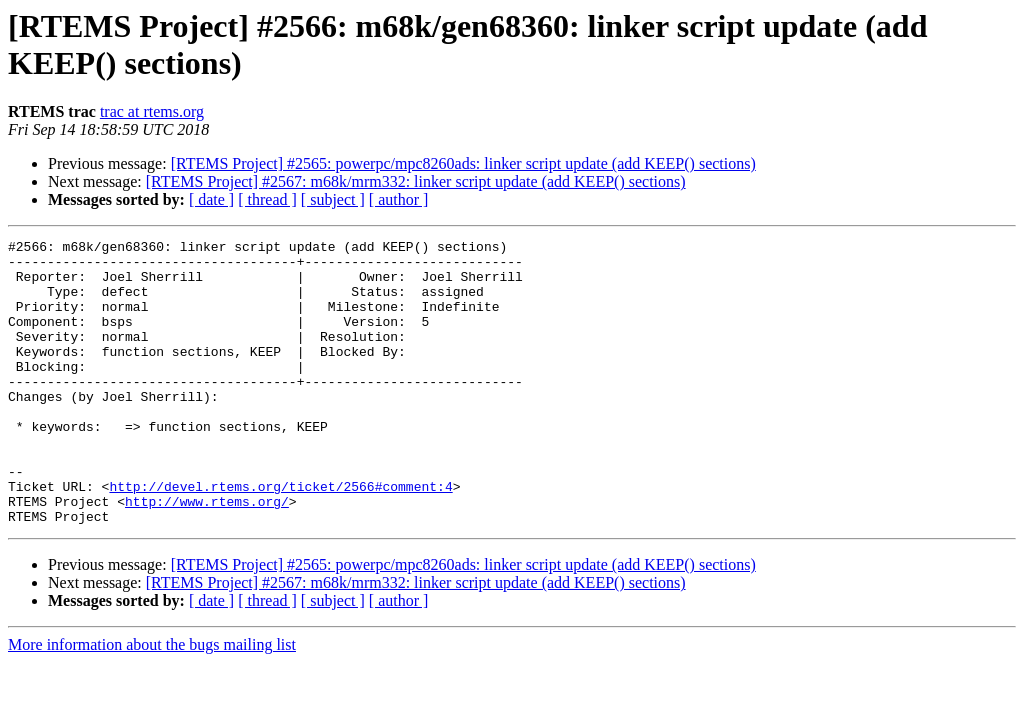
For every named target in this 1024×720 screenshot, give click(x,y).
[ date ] (211, 199)
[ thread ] (267, 199)
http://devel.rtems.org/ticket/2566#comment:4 (280, 537)
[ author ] (399, 199)
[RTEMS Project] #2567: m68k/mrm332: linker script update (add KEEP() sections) (416, 181)
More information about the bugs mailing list (152, 701)
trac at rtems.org (152, 111)
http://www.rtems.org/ (207, 555)
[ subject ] (333, 199)
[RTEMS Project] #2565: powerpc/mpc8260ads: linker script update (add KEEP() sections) (463, 163)
